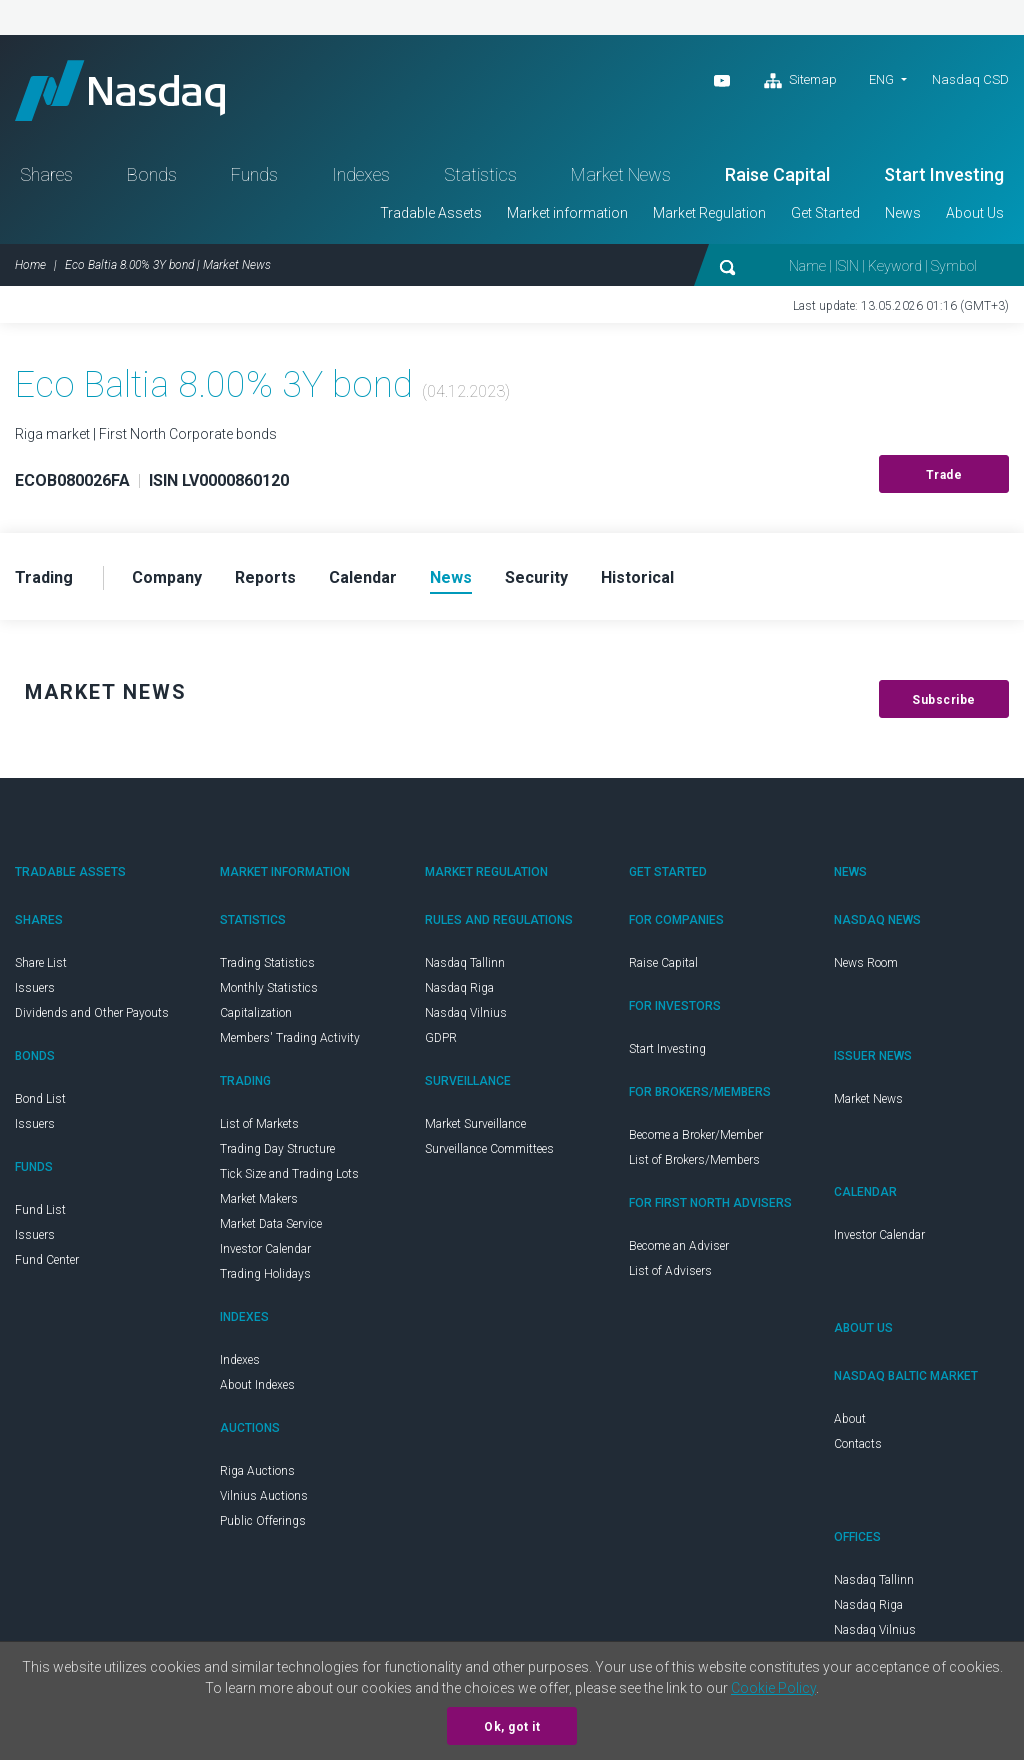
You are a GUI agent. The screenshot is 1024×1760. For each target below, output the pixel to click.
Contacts (858, 1444)
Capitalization (256, 1013)
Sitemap (800, 81)
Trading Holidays (265, 1274)
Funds (254, 174)
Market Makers (259, 1199)
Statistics (480, 174)
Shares (46, 174)
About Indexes (257, 1385)
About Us (975, 213)
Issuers (35, 988)
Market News (621, 174)
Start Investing (944, 174)
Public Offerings (263, 1521)
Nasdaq (120, 90)
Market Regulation (709, 213)
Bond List (40, 1099)
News (903, 213)
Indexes (361, 174)
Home (30, 265)
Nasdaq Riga (459, 988)
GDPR (441, 1038)
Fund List (40, 1210)
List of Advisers (670, 1271)
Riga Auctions (257, 1471)
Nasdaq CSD (970, 79)
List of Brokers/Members (694, 1160)
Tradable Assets (431, 213)
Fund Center (47, 1260)
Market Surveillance (475, 1124)
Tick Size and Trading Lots (289, 1174)
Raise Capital (777, 174)
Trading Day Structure (277, 1149)
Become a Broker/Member (696, 1135)
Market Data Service (271, 1224)
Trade (944, 475)
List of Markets (259, 1124)
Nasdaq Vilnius (466, 1013)
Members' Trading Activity (290, 1038)
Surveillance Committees (489, 1149)
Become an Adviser (679, 1246)
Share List (41, 963)
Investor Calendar (265, 1249)
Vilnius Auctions (264, 1496)
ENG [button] (881, 79)
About (850, 1419)
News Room (866, 963)
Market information (567, 213)
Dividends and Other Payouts (92, 1013)
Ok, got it (512, 1727)
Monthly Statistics (269, 988)
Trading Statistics (267, 963)
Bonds (152, 174)
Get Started (825, 213)
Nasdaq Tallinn (465, 963)
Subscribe (944, 700)
